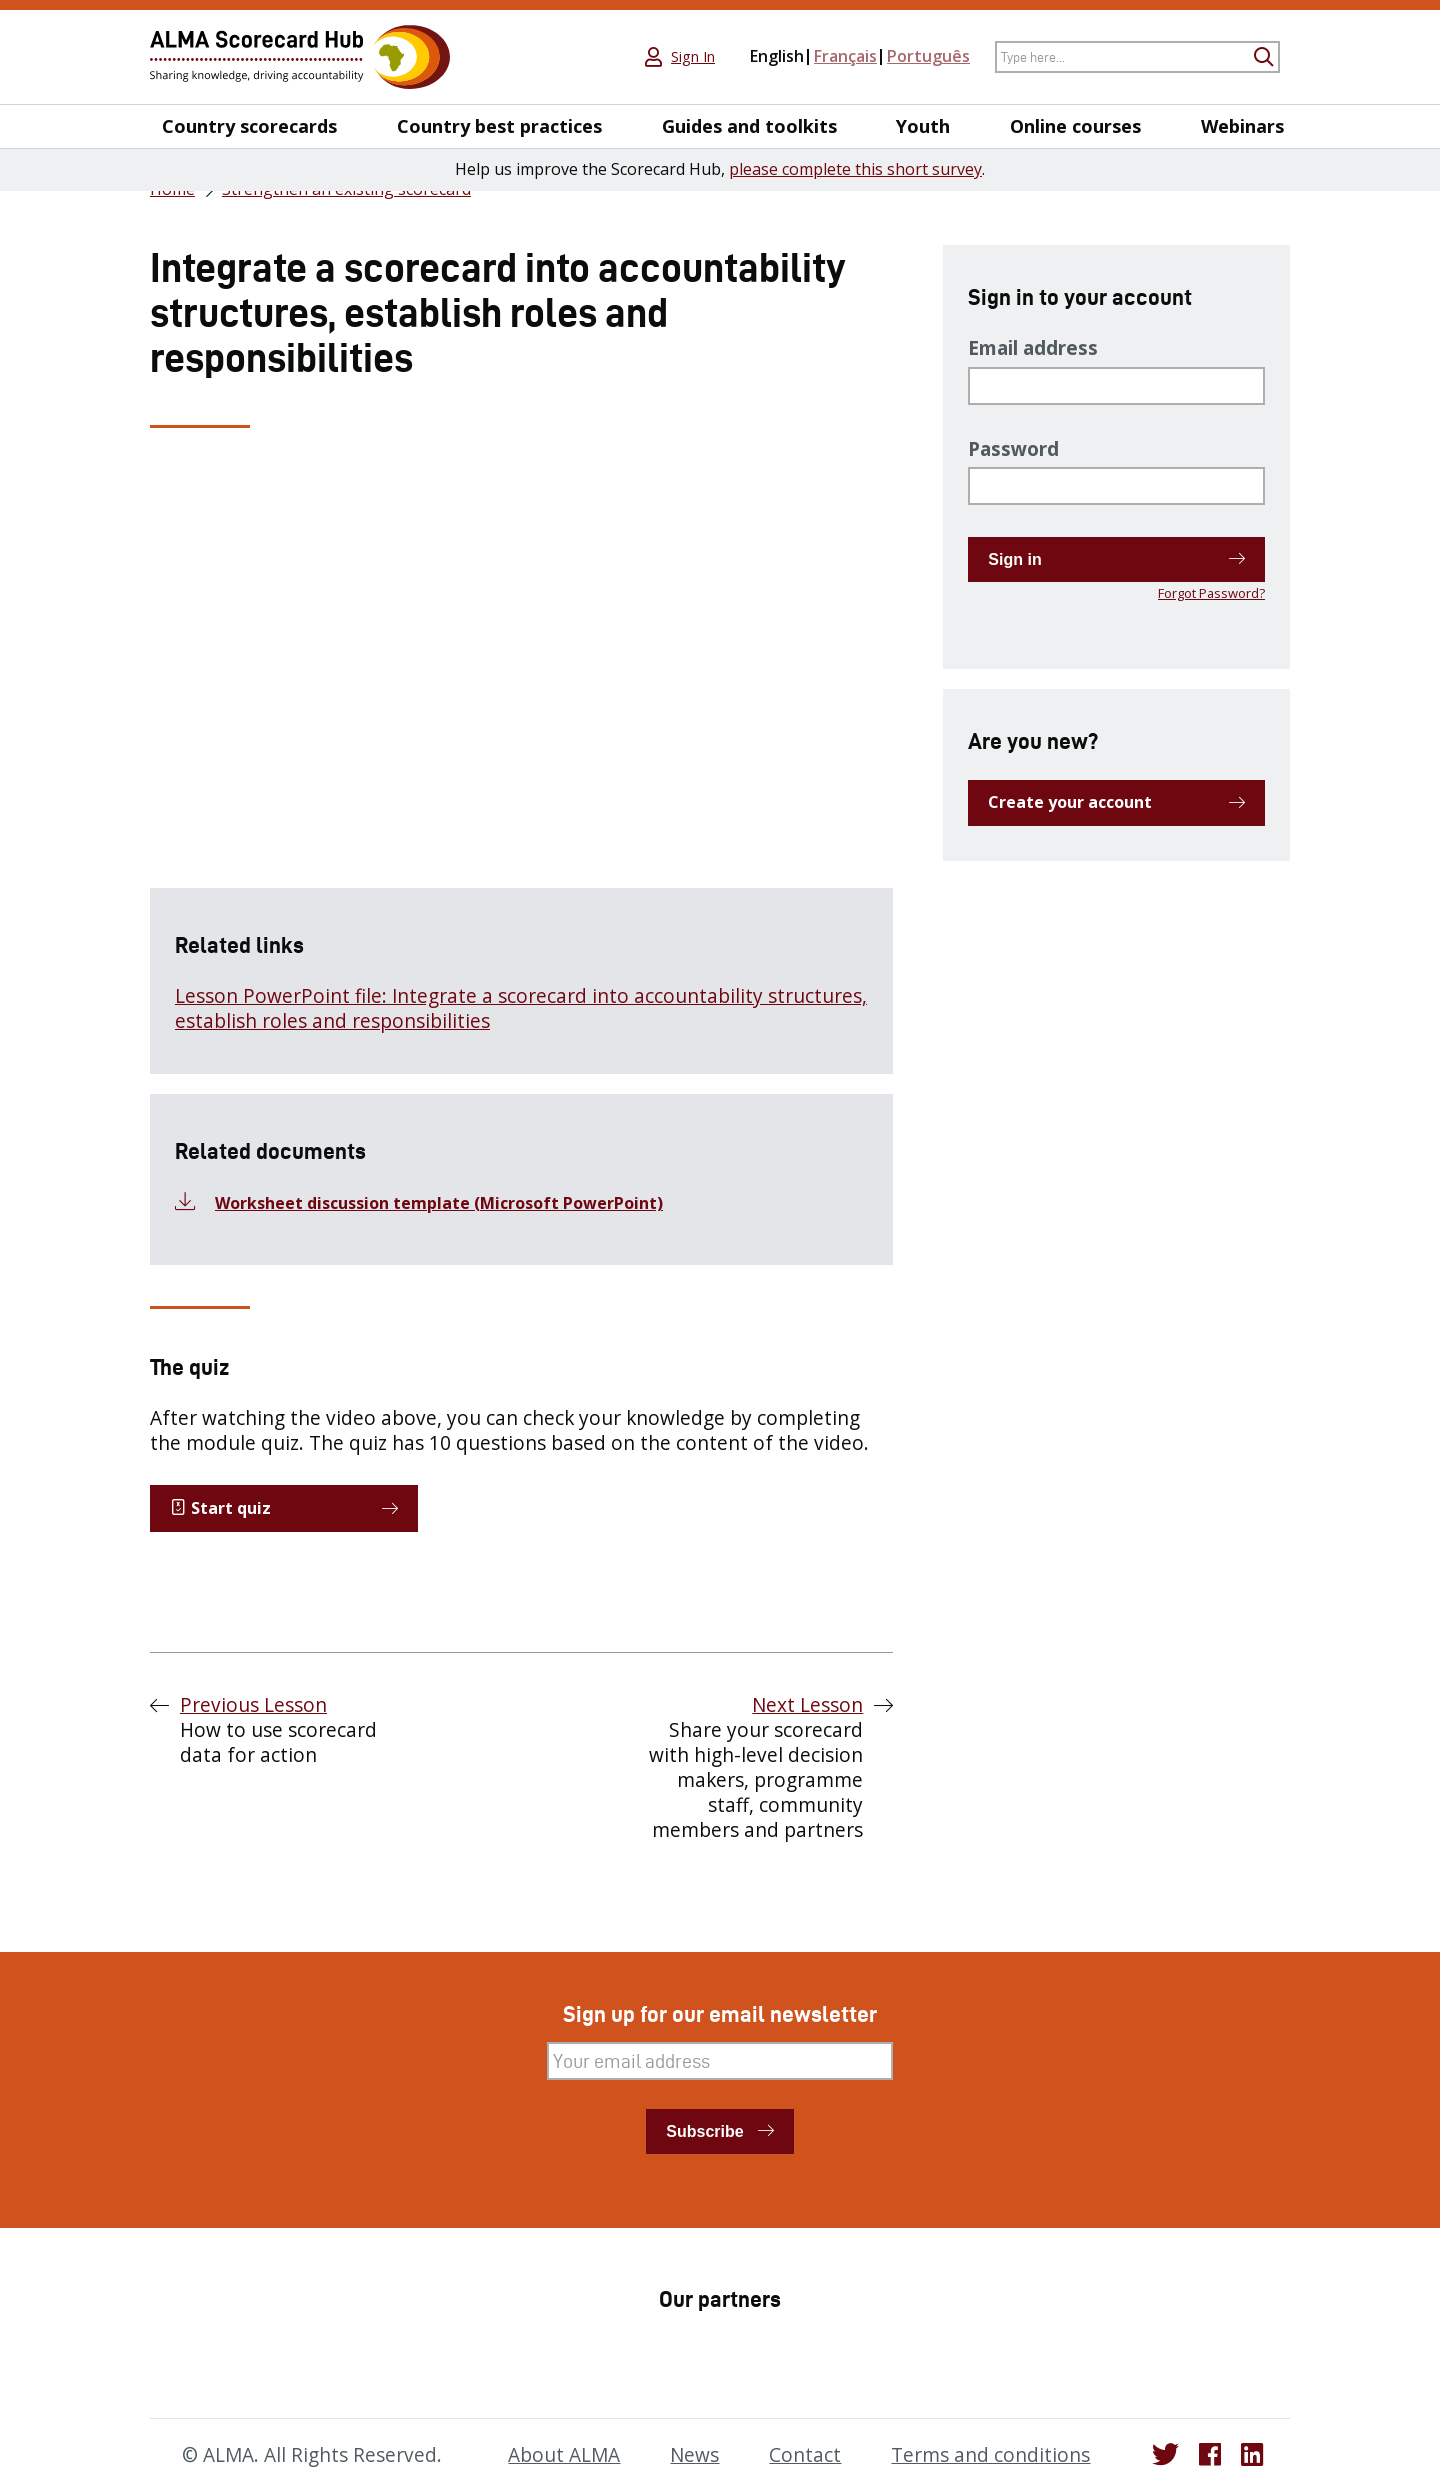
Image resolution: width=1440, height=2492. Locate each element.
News (694, 2455)
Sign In (693, 57)
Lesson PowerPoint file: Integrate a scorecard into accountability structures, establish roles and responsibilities (521, 1008)
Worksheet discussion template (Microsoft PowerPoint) (439, 1203)
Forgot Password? (1211, 593)
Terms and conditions (990, 2455)
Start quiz (220, 1508)
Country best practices (499, 126)
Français (845, 56)
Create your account (1070, 802)
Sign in (1014, 559)
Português (928, 56)
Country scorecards (249, 126)
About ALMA (564, 2455)
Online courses (1075, 126)
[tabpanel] (521, 771)
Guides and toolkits (749, 126)
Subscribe (704, 2131)
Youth (923, 126)
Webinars (1242, 126)
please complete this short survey (855, 169)
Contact (805, 2455)
